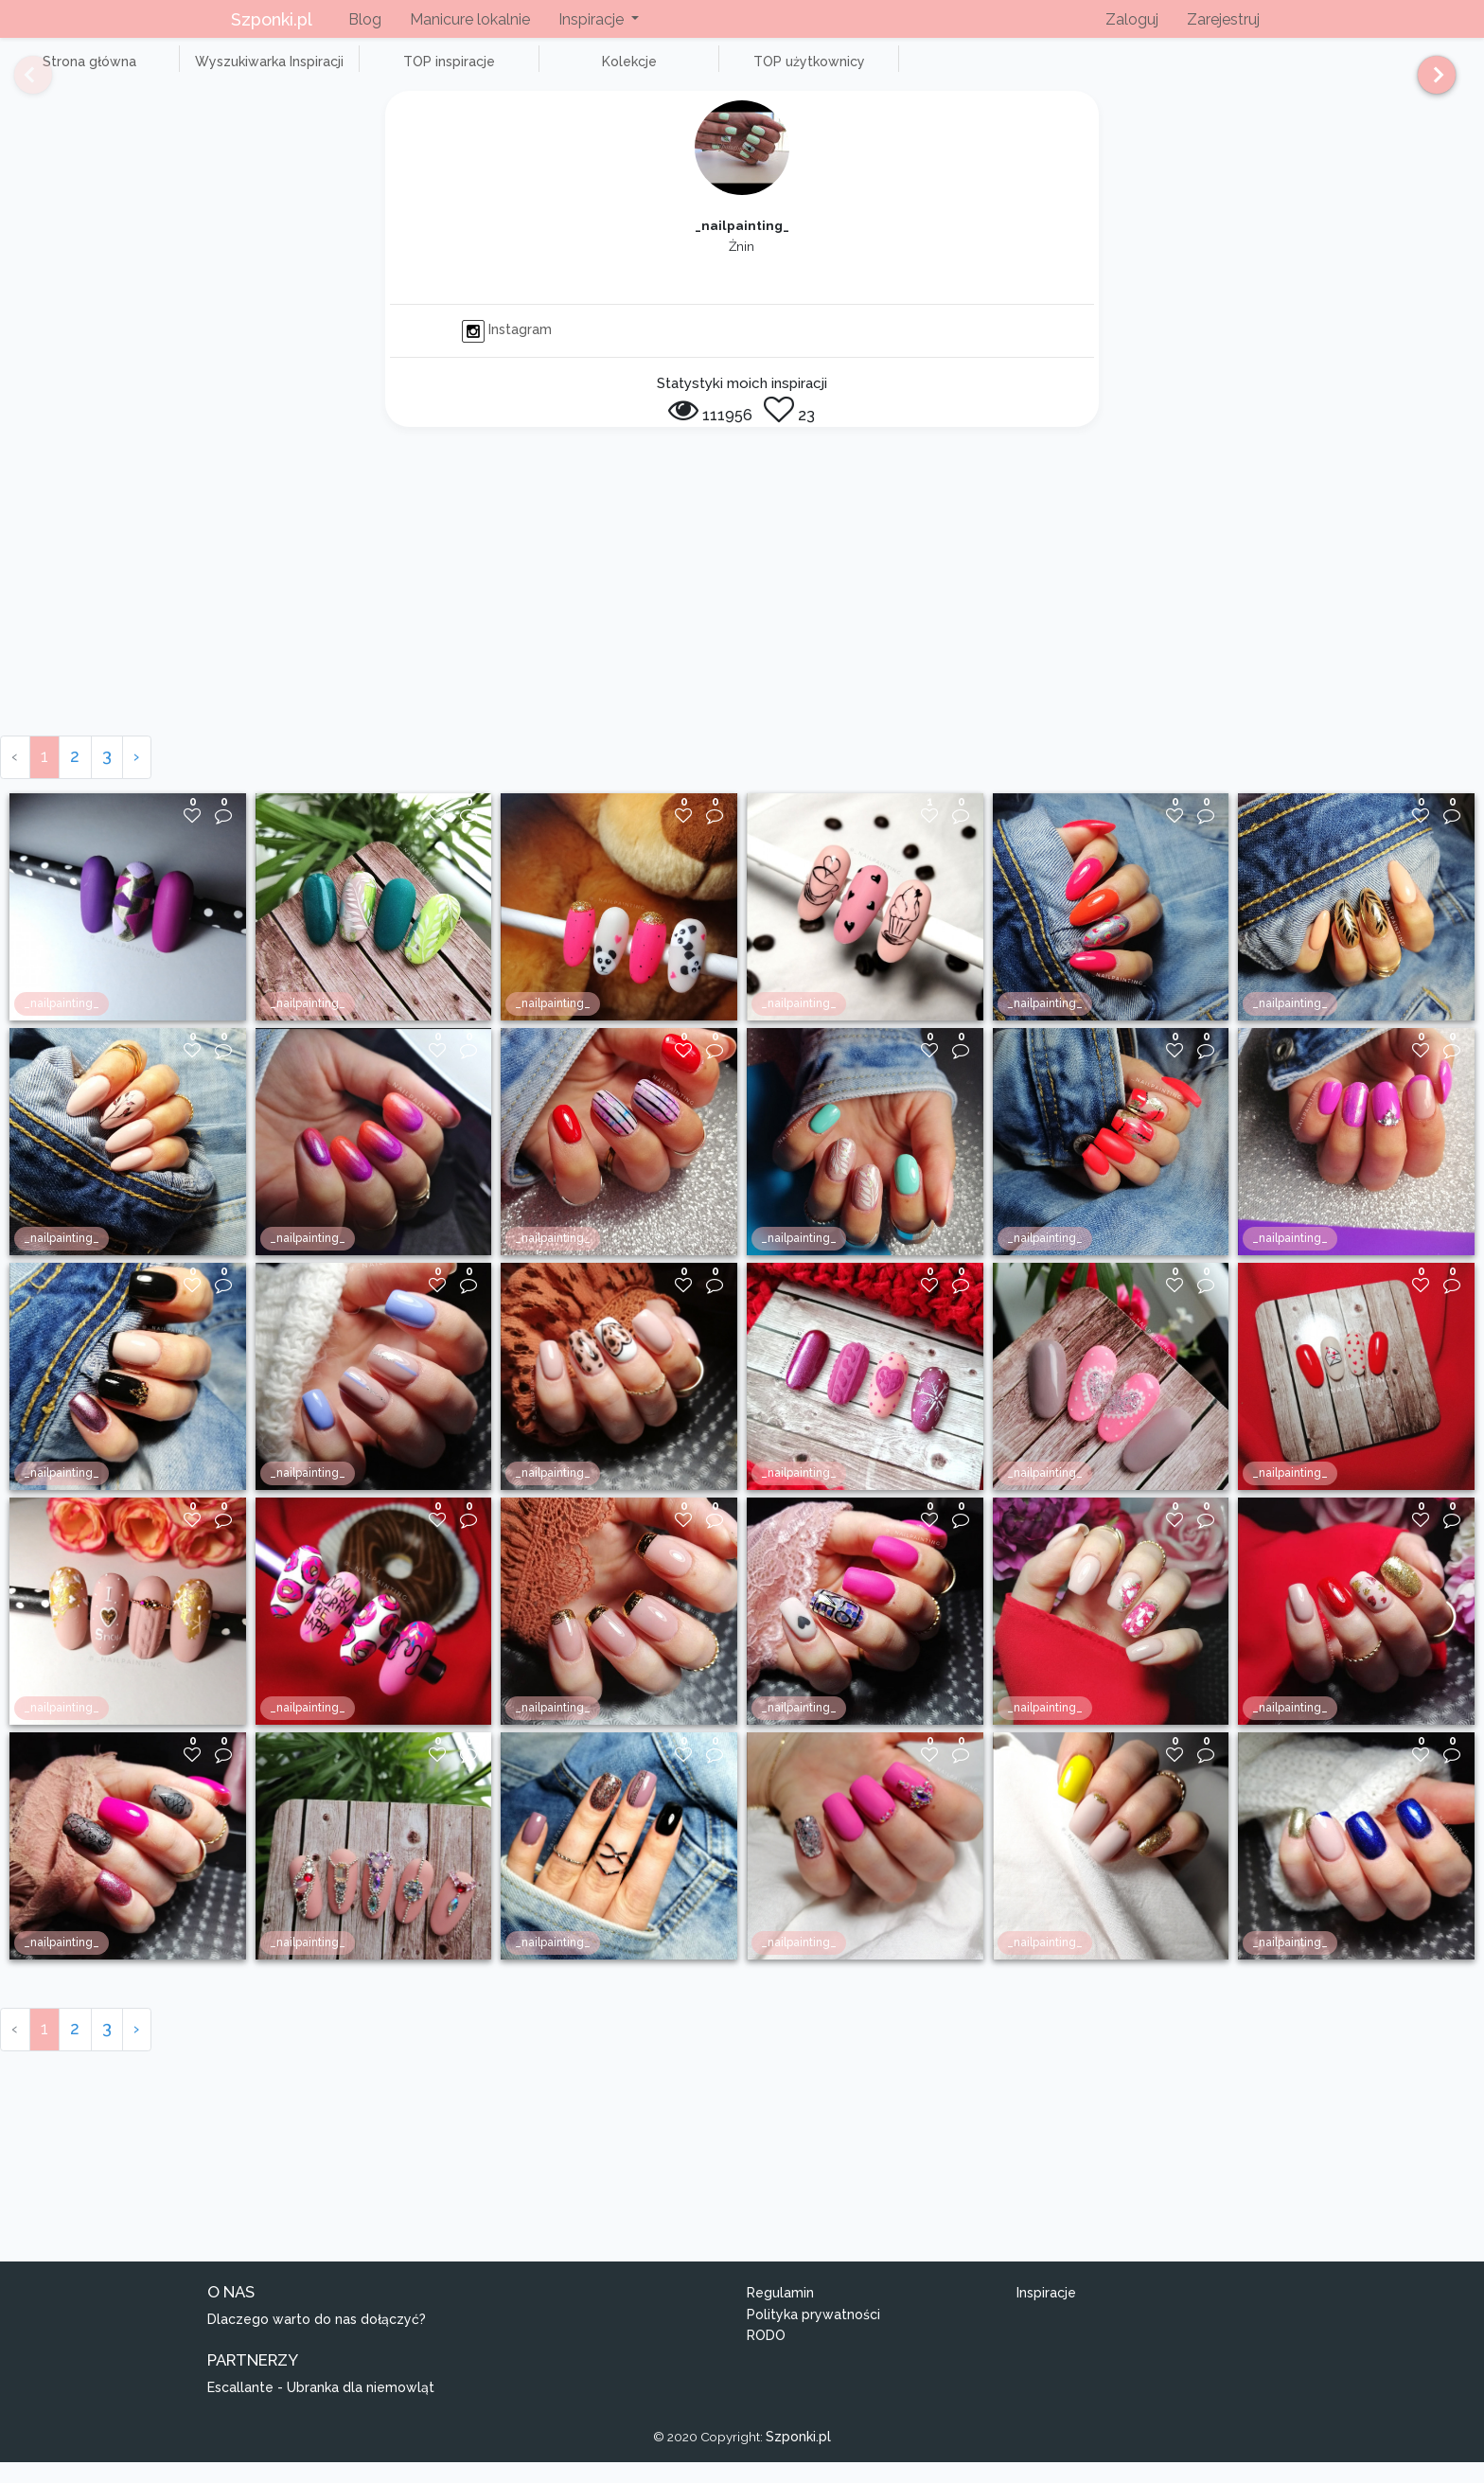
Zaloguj (1131, 19)
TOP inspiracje (378, 72)
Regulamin (780, 2313)
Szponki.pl (271, 19)
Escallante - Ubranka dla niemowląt (320, 2408)
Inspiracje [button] (592, 19)
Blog (364, 19)
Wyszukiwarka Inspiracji (227, 72)
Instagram (507, 351)
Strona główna (75, 72)
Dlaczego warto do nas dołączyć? (316, 2340)
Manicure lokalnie (470, 19)
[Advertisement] (742, 614)
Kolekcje (530, 72)
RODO (766, 2357)
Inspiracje (1046, 2313)
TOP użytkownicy (681, 72)
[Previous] (19, 83)
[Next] (1429, 83)
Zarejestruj (1223, 19)
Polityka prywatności (813, 2335)
